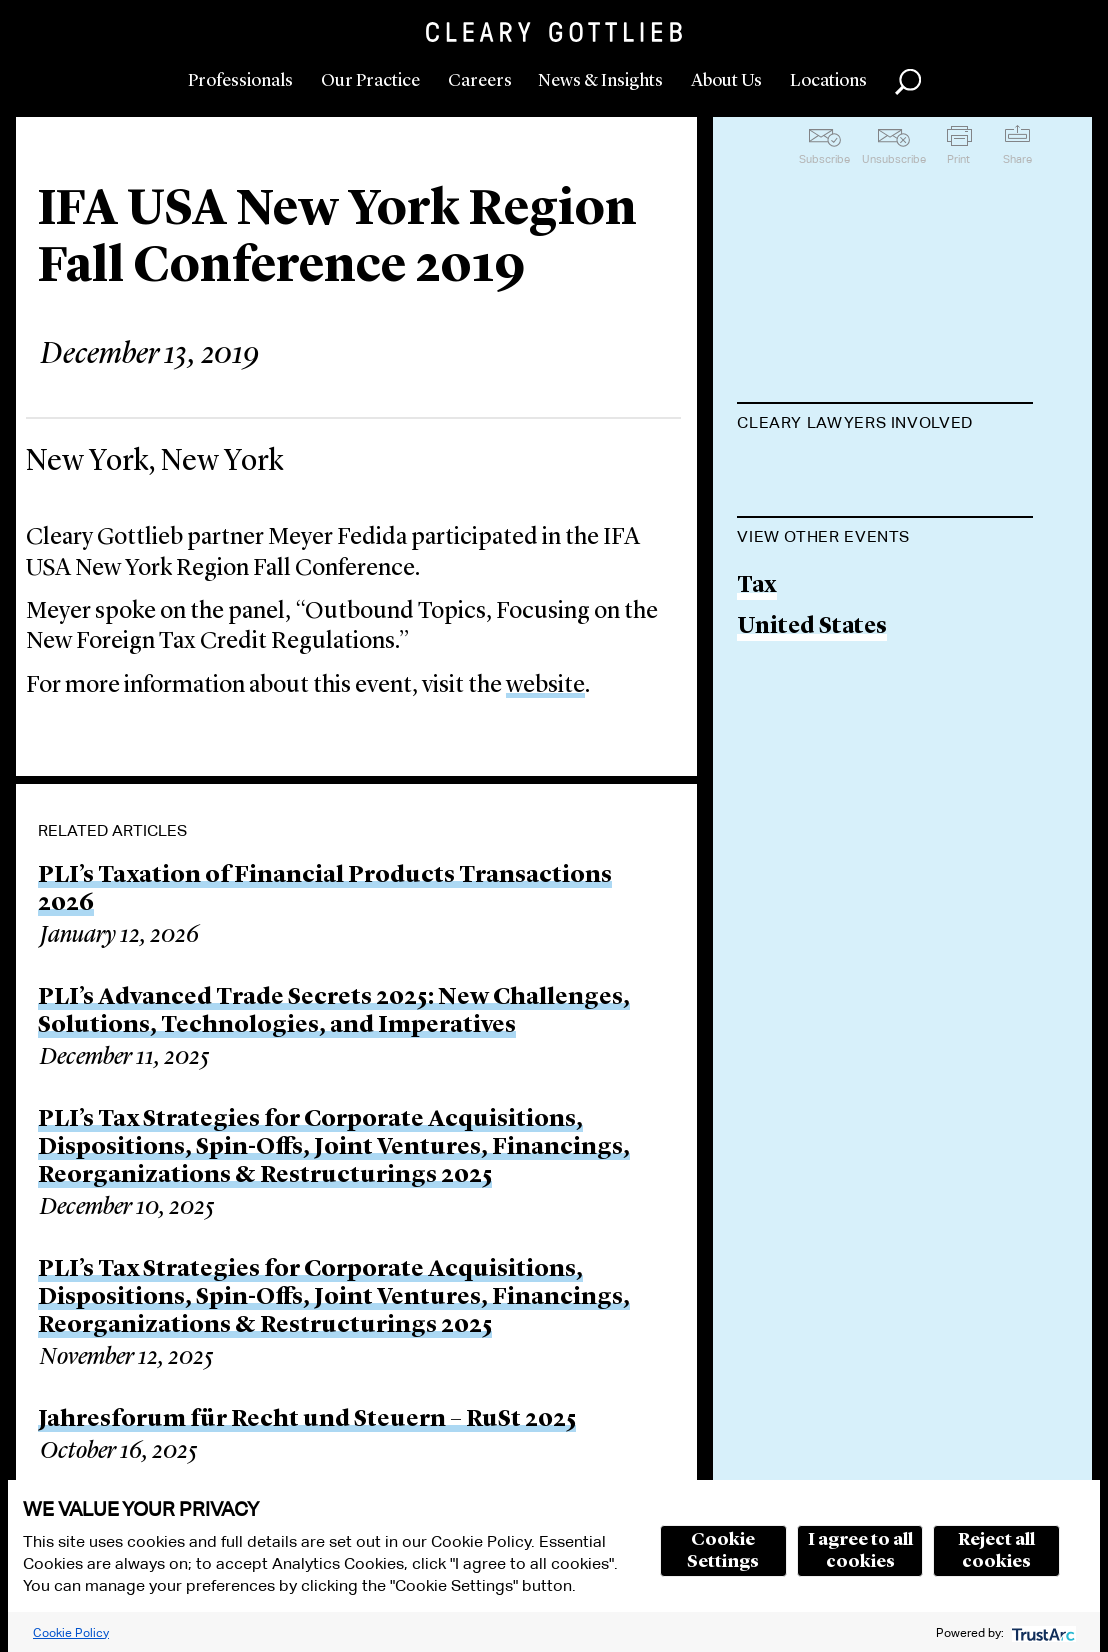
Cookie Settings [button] (723, 1551)
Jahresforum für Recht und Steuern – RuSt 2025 (307, 1420)
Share (1017, 159)
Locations (828, 81)
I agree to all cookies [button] (860, 1551)
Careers (480, 81)
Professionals (240, 81)
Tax (757, 687)
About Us (726, 81)
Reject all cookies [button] (996, 1551)
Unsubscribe (894, 159)
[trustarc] (1041, 1632)
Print (958, 159)
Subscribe (824, 159)
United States (812, 728)
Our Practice (370, 81)
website (545, 686)
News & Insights (600, 81)
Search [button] (908, 82)
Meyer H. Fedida (826, 472)
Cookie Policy (71, 1632)
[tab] (885, 425)
